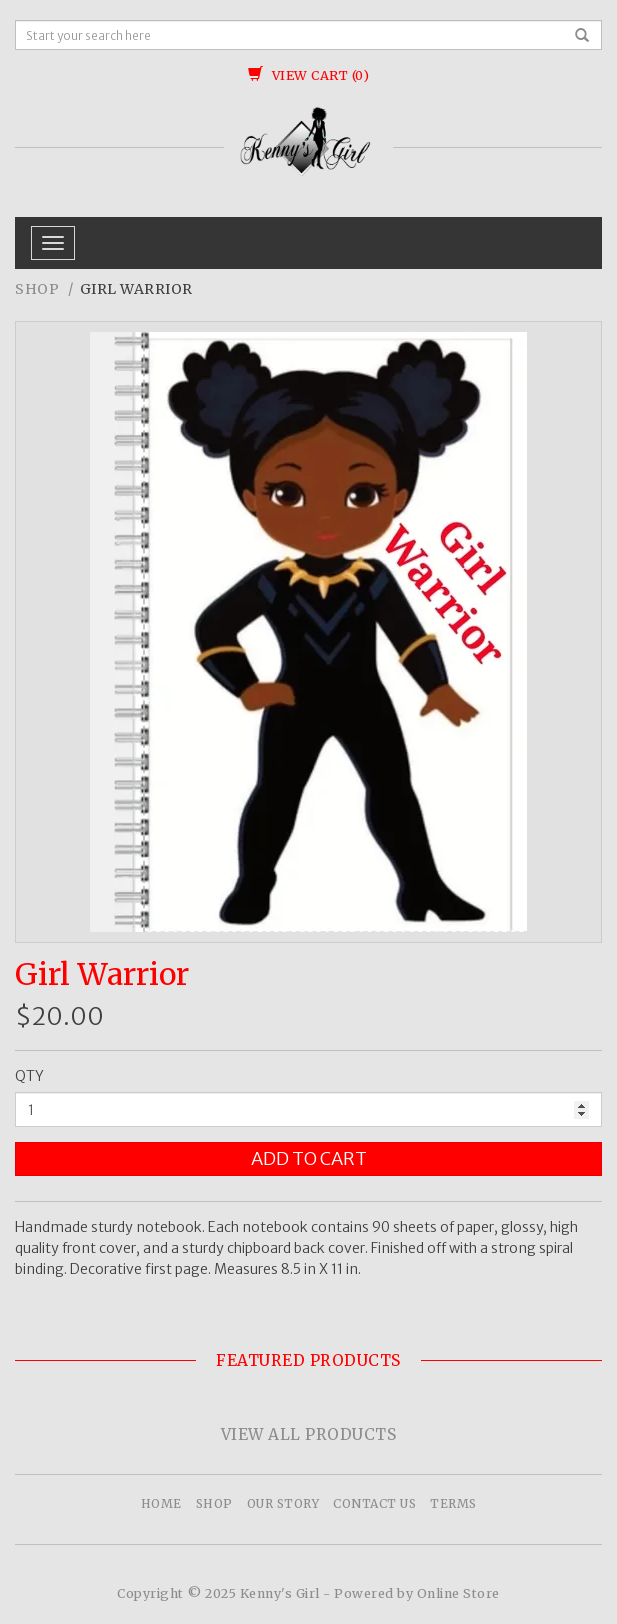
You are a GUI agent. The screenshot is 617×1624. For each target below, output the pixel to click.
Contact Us (374, 1503)
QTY (29, 1076)
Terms (453, 1503)
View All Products (309, 1434)
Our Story (283, 1503)
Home (161, 1503)
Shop (37, 289)
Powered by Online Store (417, 1593)
